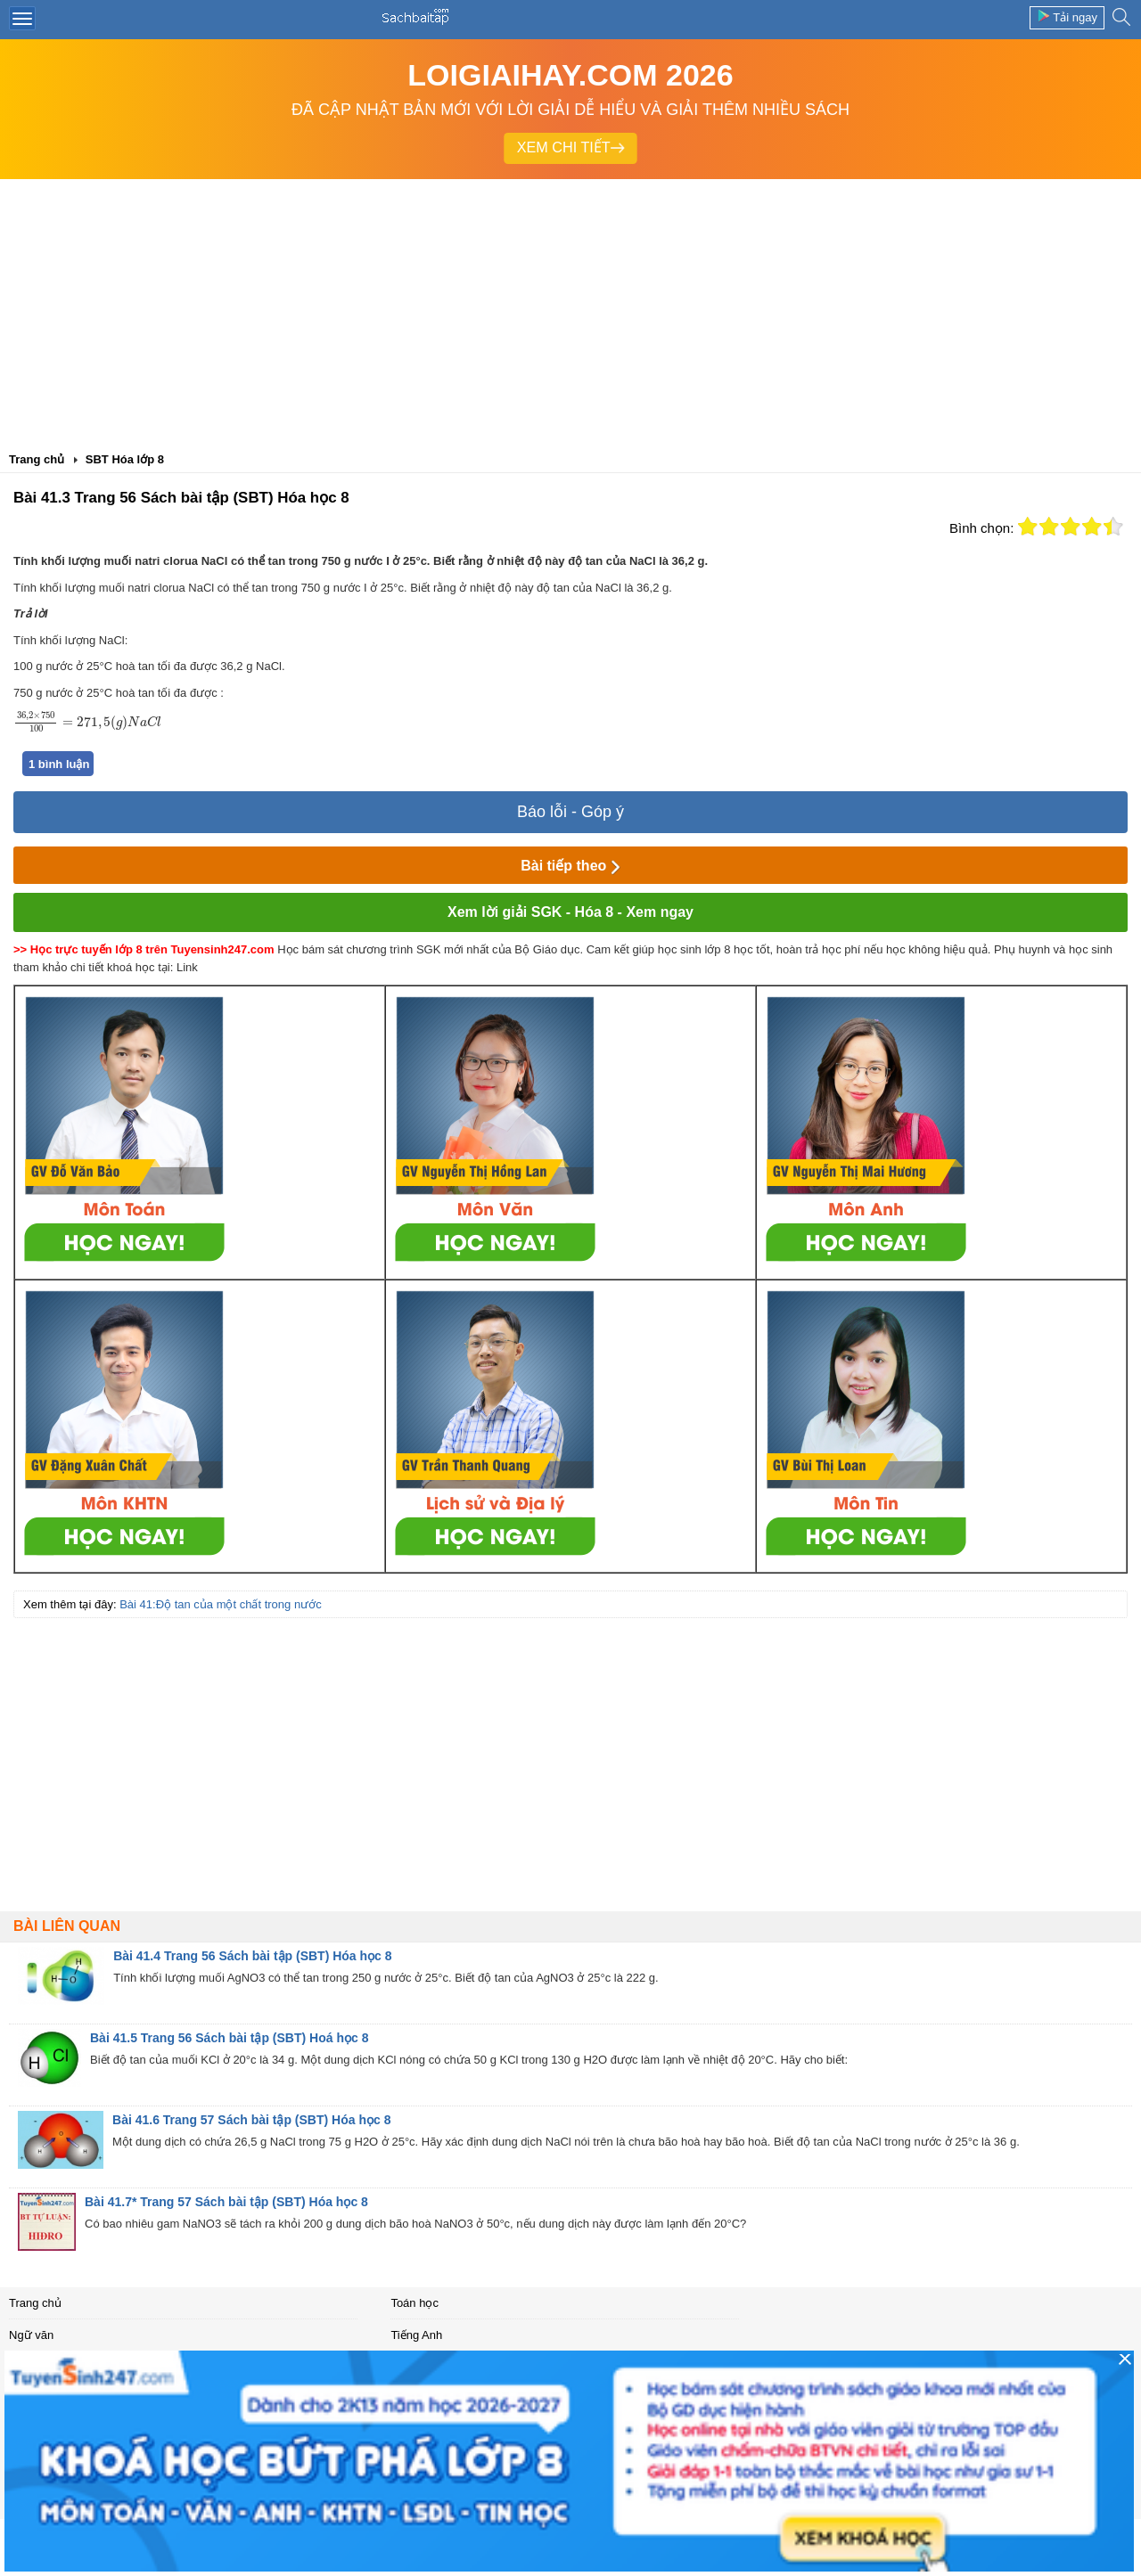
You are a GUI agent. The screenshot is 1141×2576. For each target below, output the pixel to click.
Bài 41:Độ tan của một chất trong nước (220, 1604)
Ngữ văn (31, 2335)
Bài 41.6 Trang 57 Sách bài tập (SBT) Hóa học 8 (251, 2120)
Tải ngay (1067, 16)
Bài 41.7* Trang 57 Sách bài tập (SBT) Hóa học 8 (226, 2202)
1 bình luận (59, 764)
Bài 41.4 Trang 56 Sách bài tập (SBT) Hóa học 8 (252, 1956)
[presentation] (87, 721)
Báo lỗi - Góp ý (570, 812)
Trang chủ (35, 2303)
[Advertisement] (570, 313)
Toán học (414, 2303)
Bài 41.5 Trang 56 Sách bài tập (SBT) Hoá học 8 (229, 2038)
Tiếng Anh (416, 2335)
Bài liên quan (66, 1926)
